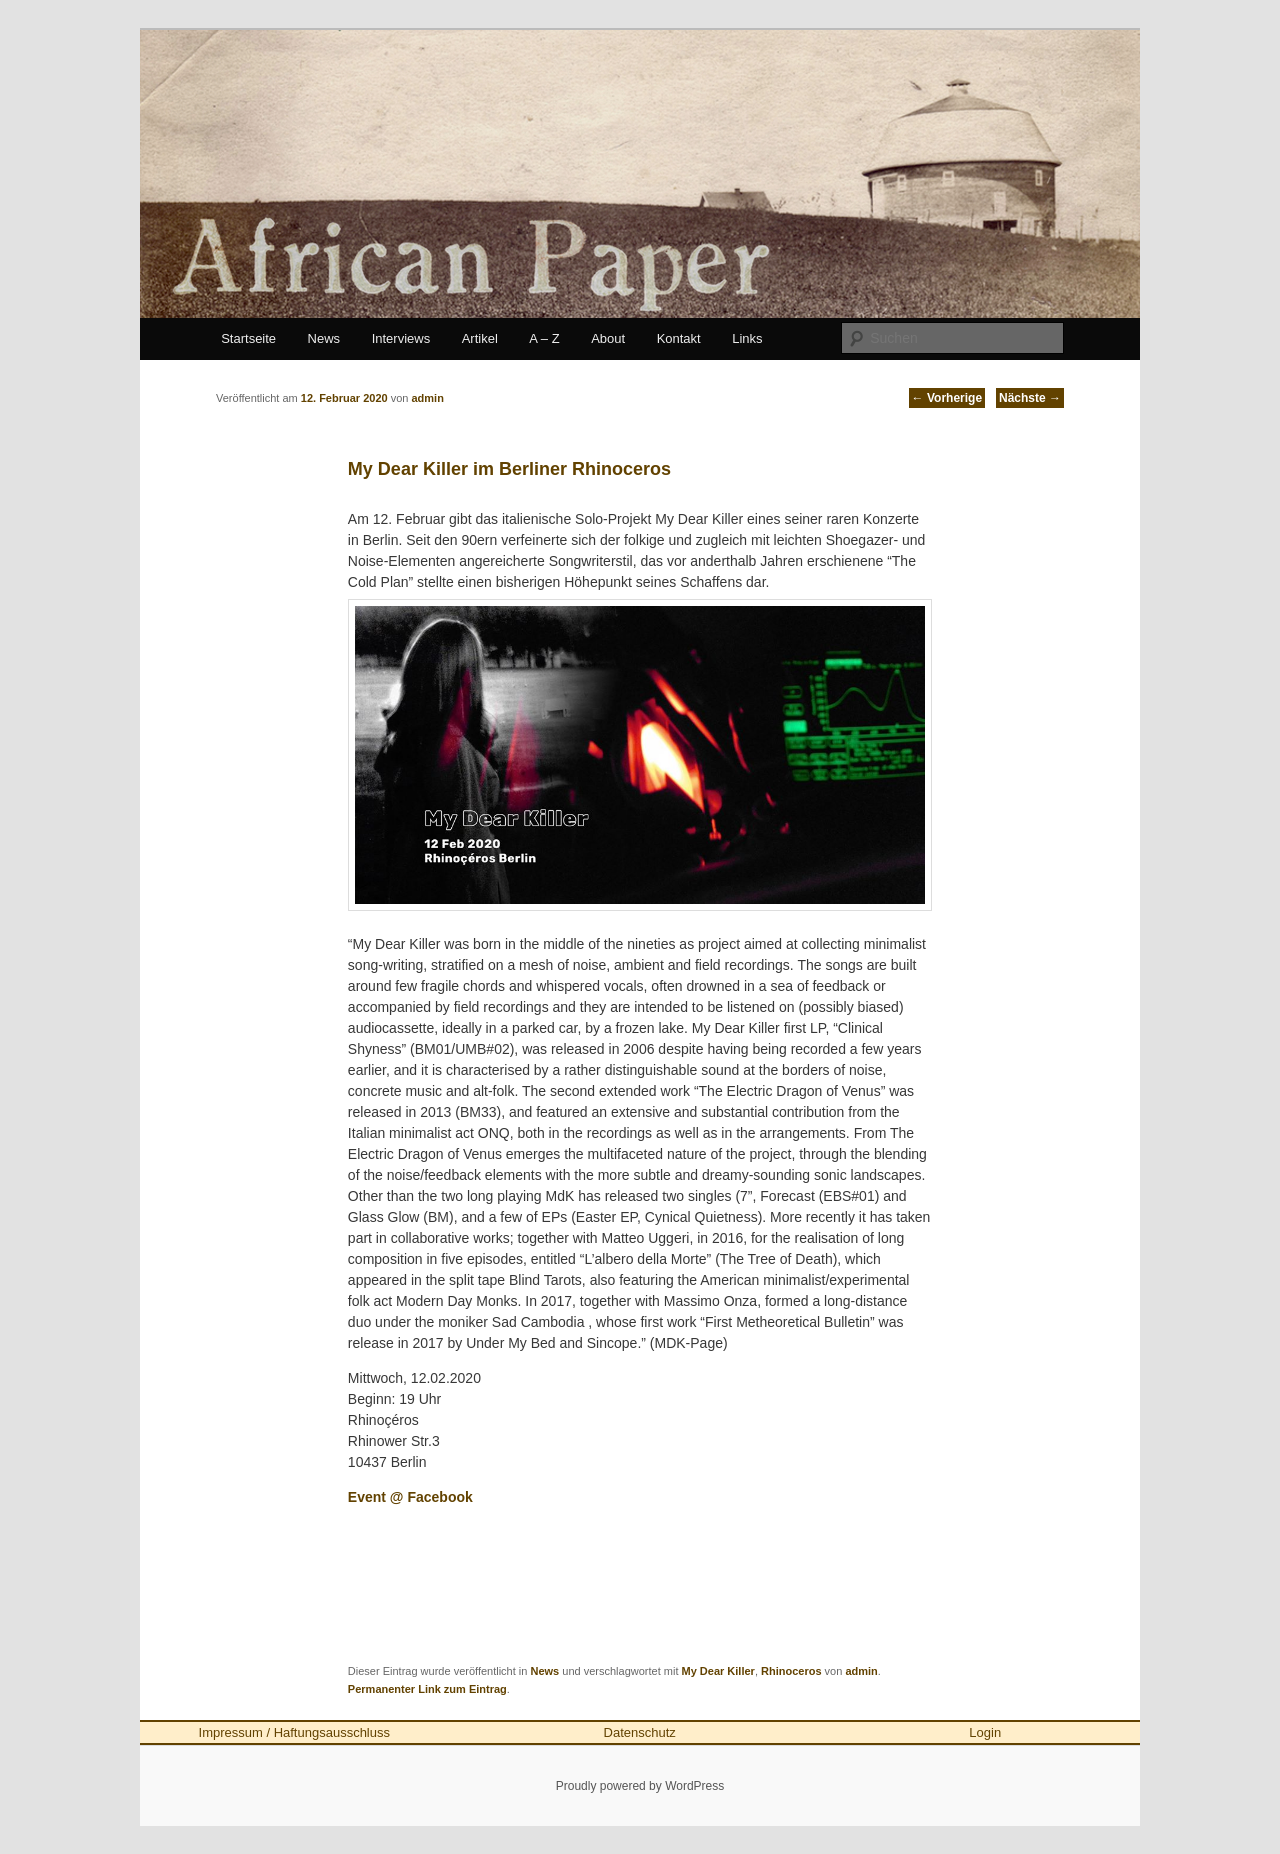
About (608, 338)
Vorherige (947, 398)
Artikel (480, 338)
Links (747, 338)
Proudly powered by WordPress (640, 1786)
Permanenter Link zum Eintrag (427, 1689)
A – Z (544, 338)
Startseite (248, 338)
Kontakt (679, 338)
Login (985, 1732)
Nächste (1030, 398)
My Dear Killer (718, 1671)
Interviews (401, 338)
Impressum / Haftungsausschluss (294, 1732)
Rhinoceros (791, 1671)
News (324, 338)
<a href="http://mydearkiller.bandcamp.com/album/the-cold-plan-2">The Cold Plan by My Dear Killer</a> (640, 1582)
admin (861, 1671)
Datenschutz (640, 1732)
